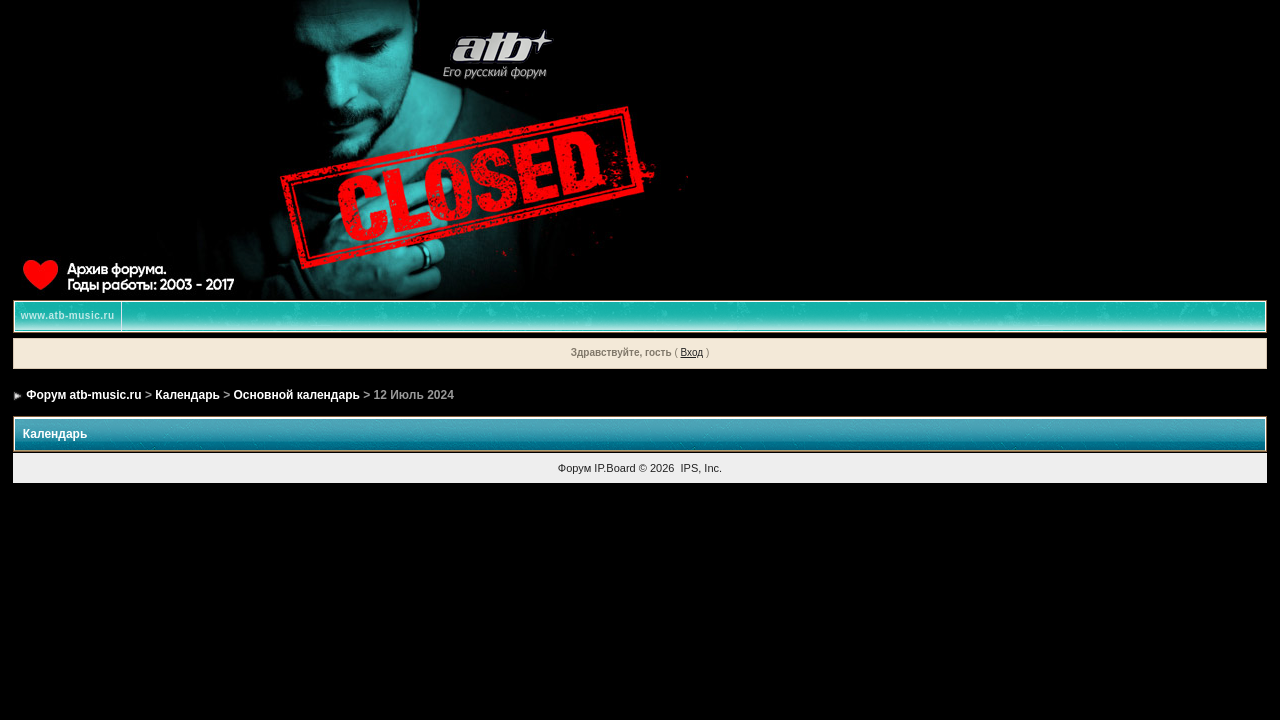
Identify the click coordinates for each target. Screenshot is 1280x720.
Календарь (187, 395)
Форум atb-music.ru (83, 395)
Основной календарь (297, 395)
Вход (692, 352)
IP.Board (614, 468)
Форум (574, 468)
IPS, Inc (700, 468)
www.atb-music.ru (68, 315)
